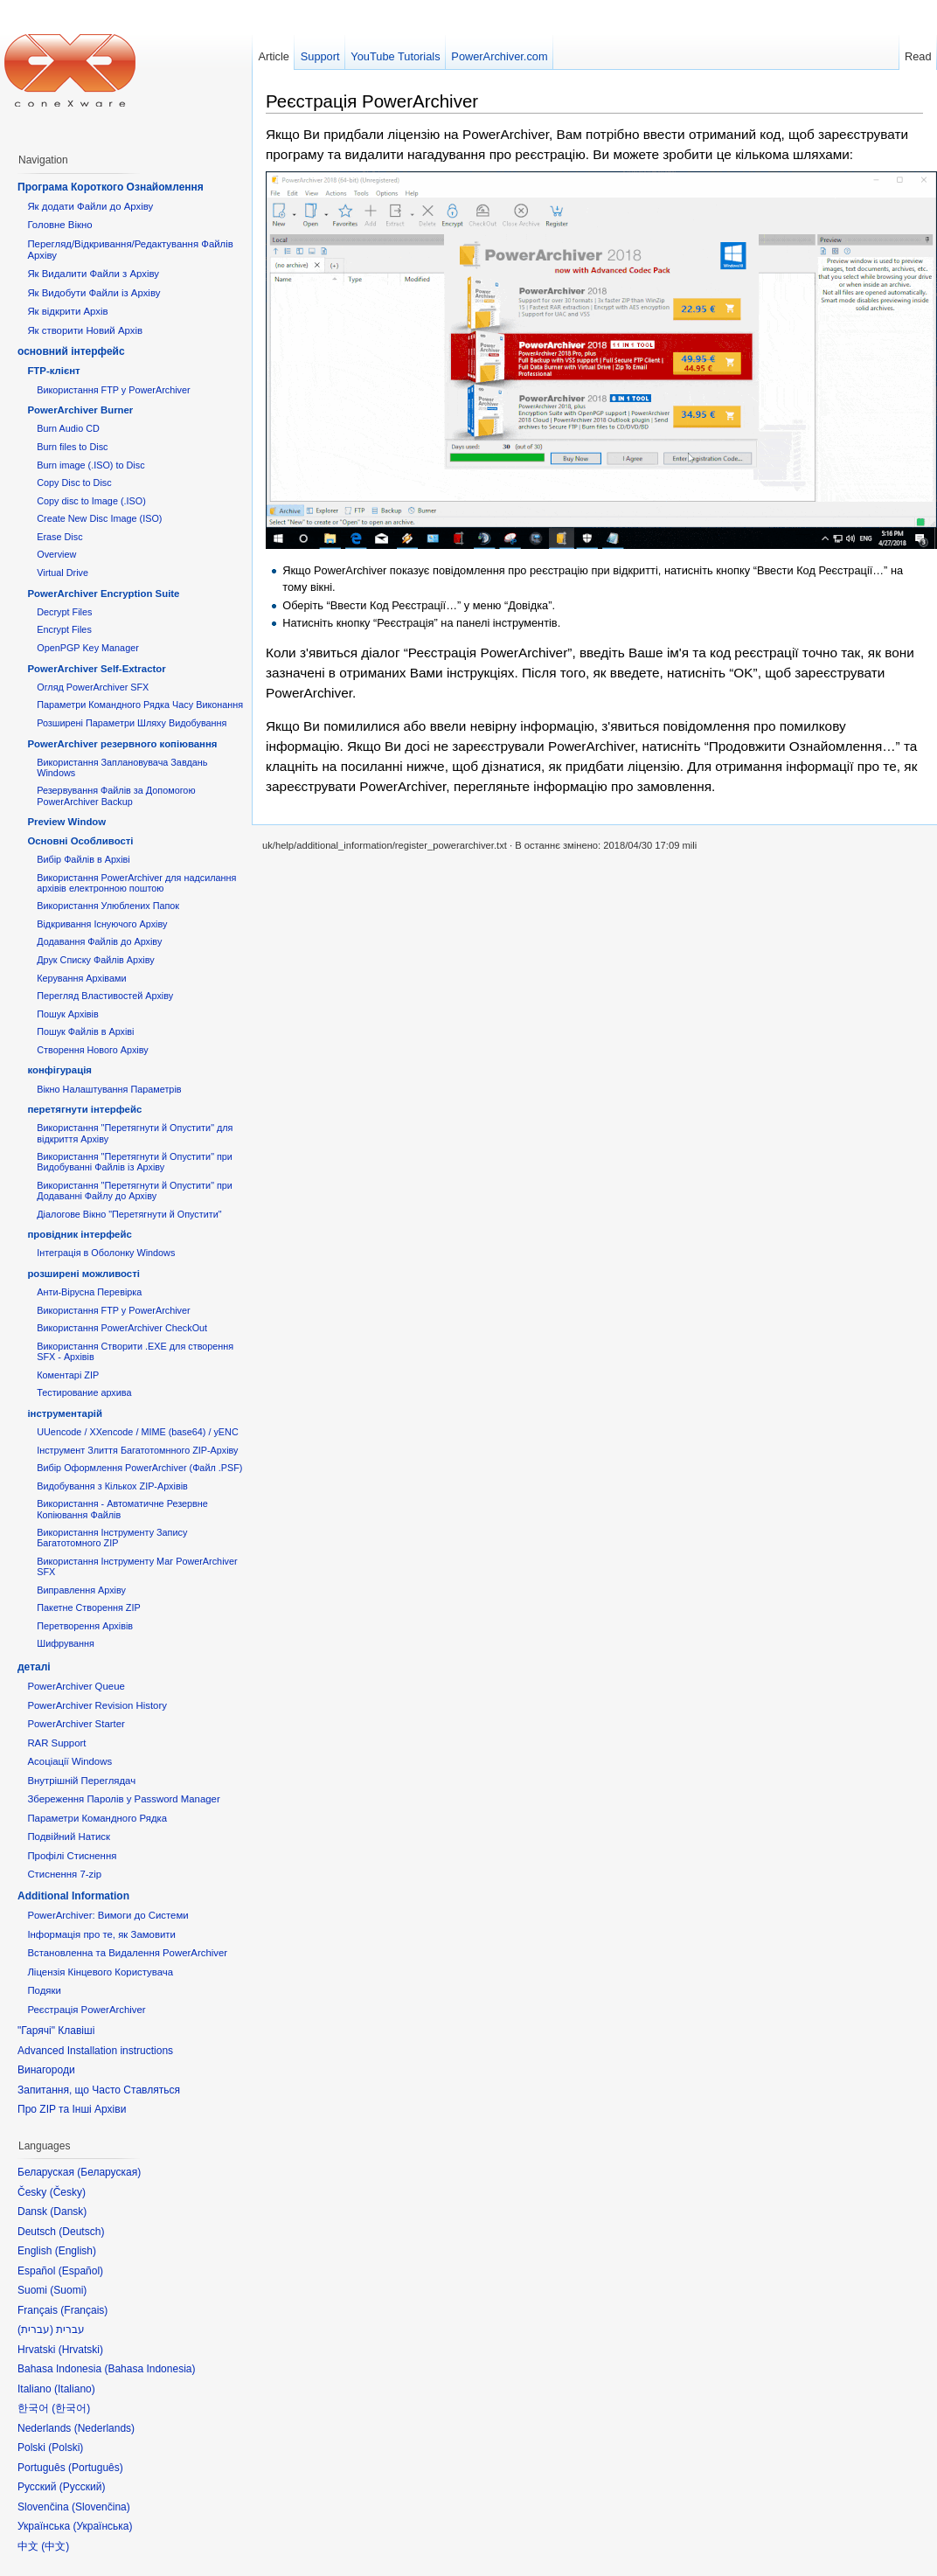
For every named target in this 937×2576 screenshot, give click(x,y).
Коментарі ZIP (68, 1375)
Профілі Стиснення (71, 1855)
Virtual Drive (62, 572)
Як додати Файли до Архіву (90, 206)
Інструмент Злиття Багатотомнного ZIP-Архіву (137, 1450)
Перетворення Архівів (85, 1626)
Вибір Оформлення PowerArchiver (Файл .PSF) (139, 1467)
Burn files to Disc (72, 446)
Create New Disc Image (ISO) (99, 518)
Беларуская (108, 2172)
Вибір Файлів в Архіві (83, 859)
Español (81, 2271)
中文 (55, 2546)
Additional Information (73, 1896)
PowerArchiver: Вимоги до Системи (107, 1915)
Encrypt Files (64, 629)
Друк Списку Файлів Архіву (95, 960)
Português (96, 2467)
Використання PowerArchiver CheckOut (122, 1328)
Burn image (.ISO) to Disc (90, 465)
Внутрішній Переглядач (81, 1780)
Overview (56, 554)
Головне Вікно (59, 224)
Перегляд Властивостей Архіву (105, 995)
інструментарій (64, 1413)
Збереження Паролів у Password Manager (123, 1799)
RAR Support (56, 1743)
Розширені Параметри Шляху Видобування (131, 723)
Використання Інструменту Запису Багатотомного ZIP (112, 1537)
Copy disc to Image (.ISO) (91, 501)
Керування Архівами (81, 978)
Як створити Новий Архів (84, 330)
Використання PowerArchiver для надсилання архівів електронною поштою (136, 882)
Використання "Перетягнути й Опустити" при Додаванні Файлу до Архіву (135, 1190)
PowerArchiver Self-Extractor (96, 668)
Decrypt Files (64, 612)
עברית (35, 2329)
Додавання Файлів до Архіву (99, 941)
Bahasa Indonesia (149, 2369)
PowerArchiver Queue (75, 1686)
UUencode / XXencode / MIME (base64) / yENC (138, 1432)
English (76, 2251)
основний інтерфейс (71, 351)
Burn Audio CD (68, 428)
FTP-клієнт (53, 370)
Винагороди (46, 2070)
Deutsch (81, 2231)
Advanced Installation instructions (95, 2051)
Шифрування (65, 1643)
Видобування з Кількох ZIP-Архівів (112, 1486)
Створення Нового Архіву (92, 1050)
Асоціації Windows (69, 1761)
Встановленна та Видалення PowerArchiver (127, 1953)
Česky (67, 2192)
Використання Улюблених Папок (108, 905)
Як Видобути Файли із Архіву (93, 293)
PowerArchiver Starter (75, 1723)
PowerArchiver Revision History (97, 1705)
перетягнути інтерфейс (84, 1109)
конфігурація (59, 1070)
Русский (82, 2487)
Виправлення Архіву (81, 1590)
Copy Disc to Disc (74, 482)
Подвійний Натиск (68, 1836)
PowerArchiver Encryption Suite (103, 593)
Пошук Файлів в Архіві (85, 1031)
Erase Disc (59, 536)
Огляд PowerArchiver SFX (93, 687)
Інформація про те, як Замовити (101, 1934)
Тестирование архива (84, 1392)
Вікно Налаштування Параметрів (109, 1089)
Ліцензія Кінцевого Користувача (100, 1972)
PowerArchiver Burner (80, 410)
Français (84, 2310)
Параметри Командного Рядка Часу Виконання (140, 704)
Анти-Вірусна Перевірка (89, 1292)
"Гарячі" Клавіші (55, 2030)
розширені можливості (83, 1273)
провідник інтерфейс (79, 1234)
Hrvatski (81, 2349)
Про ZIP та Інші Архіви (71, 2109)
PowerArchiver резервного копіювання (122, 744)
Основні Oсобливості (80, 841)
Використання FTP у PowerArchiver (113, 390)
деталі (34, 1667)
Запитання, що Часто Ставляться (98, 2090)
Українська (102, 2526)
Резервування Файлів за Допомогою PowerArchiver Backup (116, 795)
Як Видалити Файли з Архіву (93, 273)
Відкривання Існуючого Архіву (102, 924)
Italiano (75, 2389)
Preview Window (66, 821)
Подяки (43, 1990)
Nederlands (104, 2428)
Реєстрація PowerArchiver (372, 101)
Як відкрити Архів (67, 311)
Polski (66, 2447)
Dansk (68, 2211)
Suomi (68, 2290)
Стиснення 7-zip (64, 1874)
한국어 (71, 2408)
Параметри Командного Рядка (97, 1818)
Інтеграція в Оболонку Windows (106, 1252)
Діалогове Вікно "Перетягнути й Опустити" (129, 1214)
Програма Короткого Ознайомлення (110, 187)
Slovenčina (101, 2507)
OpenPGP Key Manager (88, 647)
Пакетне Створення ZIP (88, 1607)
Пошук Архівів (68, 1014)
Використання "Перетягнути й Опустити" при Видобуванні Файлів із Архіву (135, 1161)
